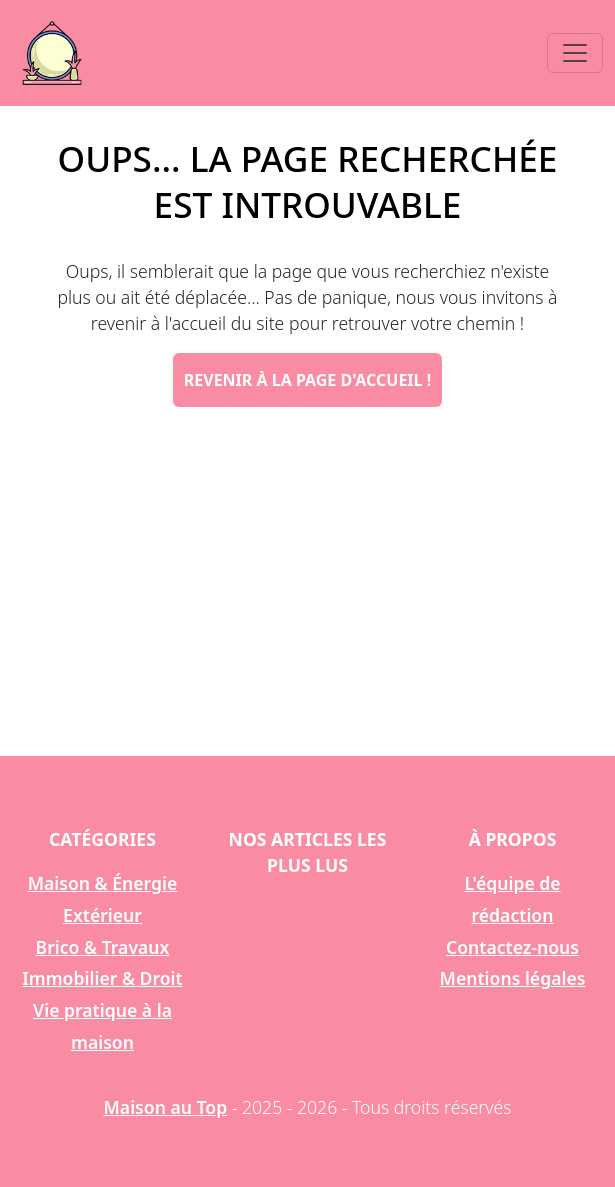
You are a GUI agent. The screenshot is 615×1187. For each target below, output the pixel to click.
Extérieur (102, 915)
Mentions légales (513, 978)
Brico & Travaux (103, 947)
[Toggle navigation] (575, 53)
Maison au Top (166, 1107)
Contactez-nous (512, 947)
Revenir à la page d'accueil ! (307, 380)
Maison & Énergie (103, 883)
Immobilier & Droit (102, 978)
